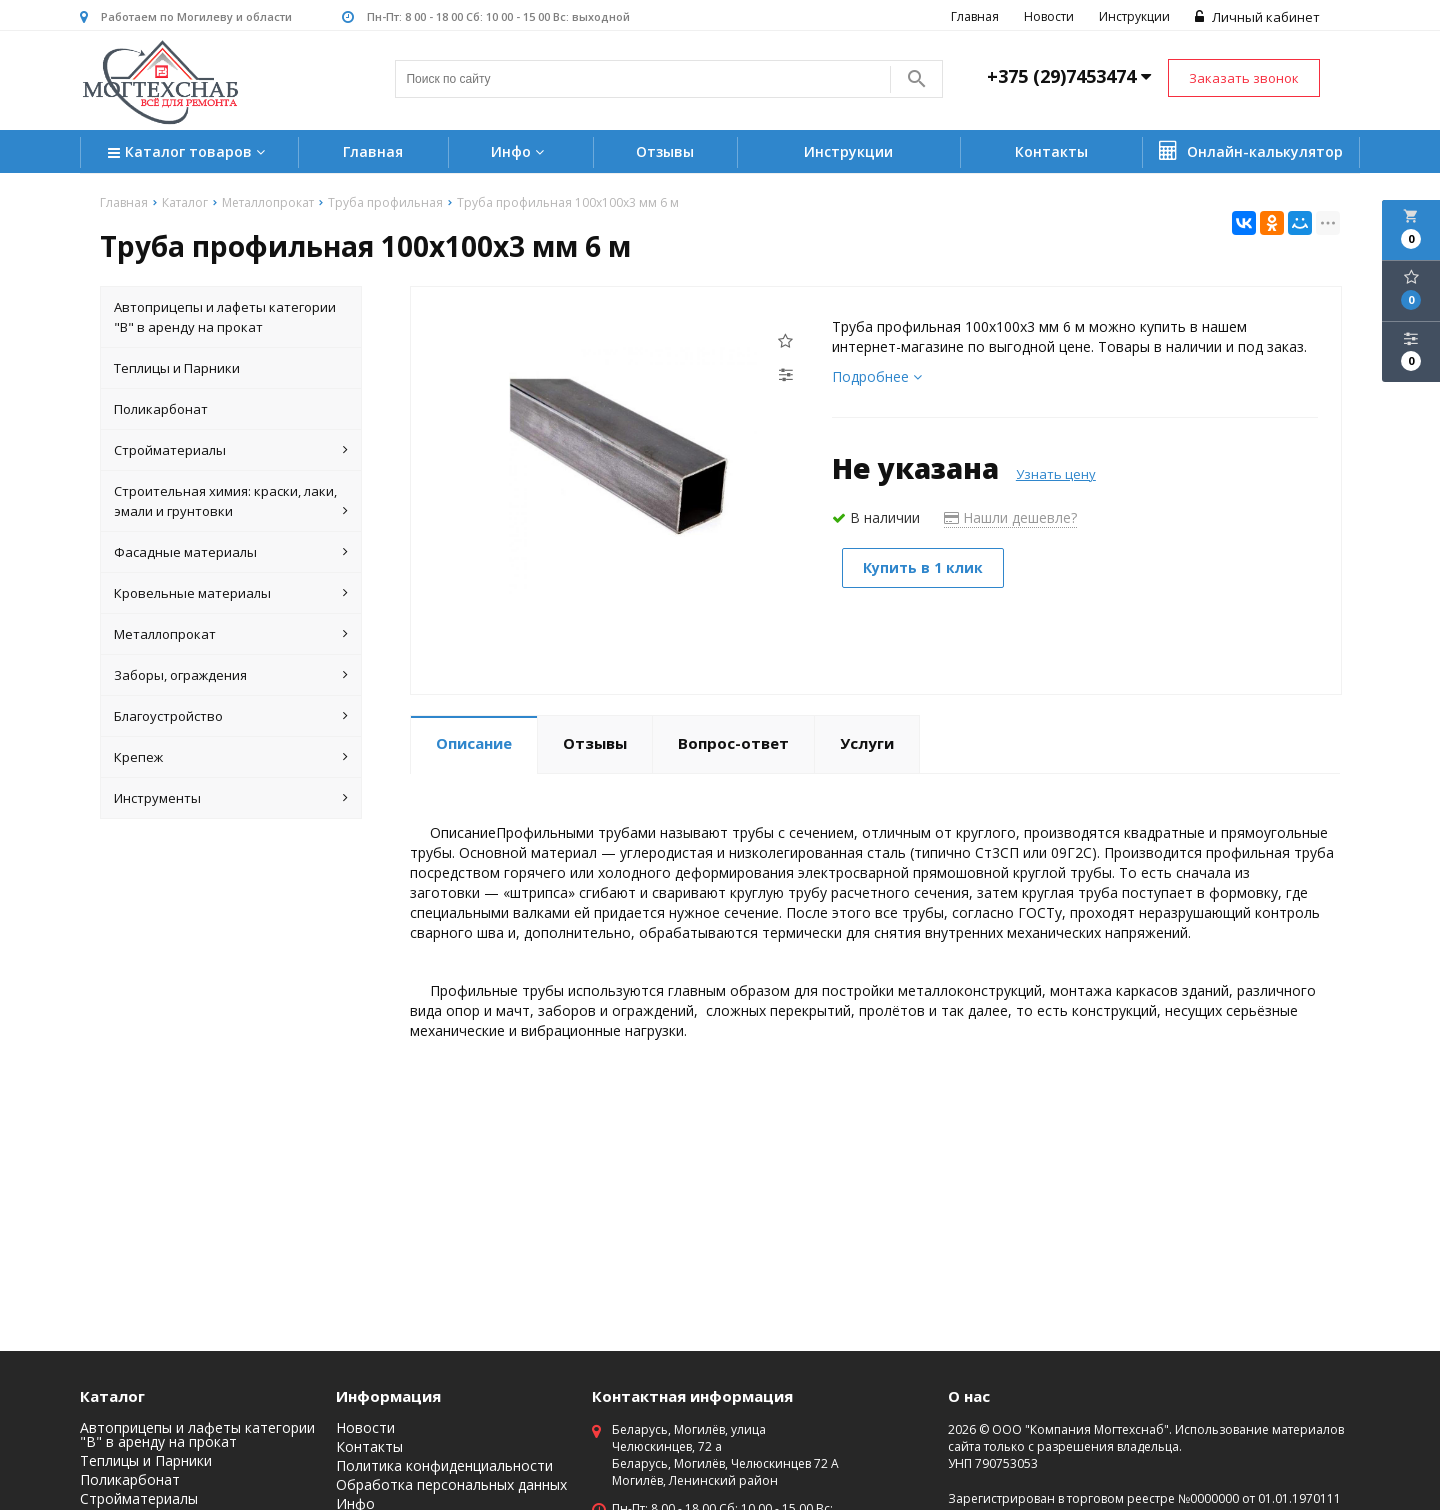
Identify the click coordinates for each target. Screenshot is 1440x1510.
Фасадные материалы (231, 552)
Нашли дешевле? (1010, 517)
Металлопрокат (231, 634)
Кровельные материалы (231, 593)
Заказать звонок (1244, 78)
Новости (1049, 16)
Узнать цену (1056, 474)
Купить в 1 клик (923, 567)
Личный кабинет (1257, 17)
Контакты (1051, 151)
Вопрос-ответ (733, 743)
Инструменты (231, 798)
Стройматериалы (231, 450)
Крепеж (231, 757)
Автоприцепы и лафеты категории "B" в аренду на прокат (225, 317)
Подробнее (877, 376)
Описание (474, 743)
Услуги (867, 743)
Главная (975, 16)
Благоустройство (231, 716)
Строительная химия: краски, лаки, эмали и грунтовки (231, 501)
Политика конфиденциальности (444, 1466)
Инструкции (1134, 16)
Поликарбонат (161, 409)
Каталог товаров (189, 153)
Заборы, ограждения (231, 675)
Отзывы (665, 151)
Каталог (112, 1396)
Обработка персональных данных (451, 1485)
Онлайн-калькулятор (1251, 151)
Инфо (520, 151)
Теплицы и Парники (177, 368)
